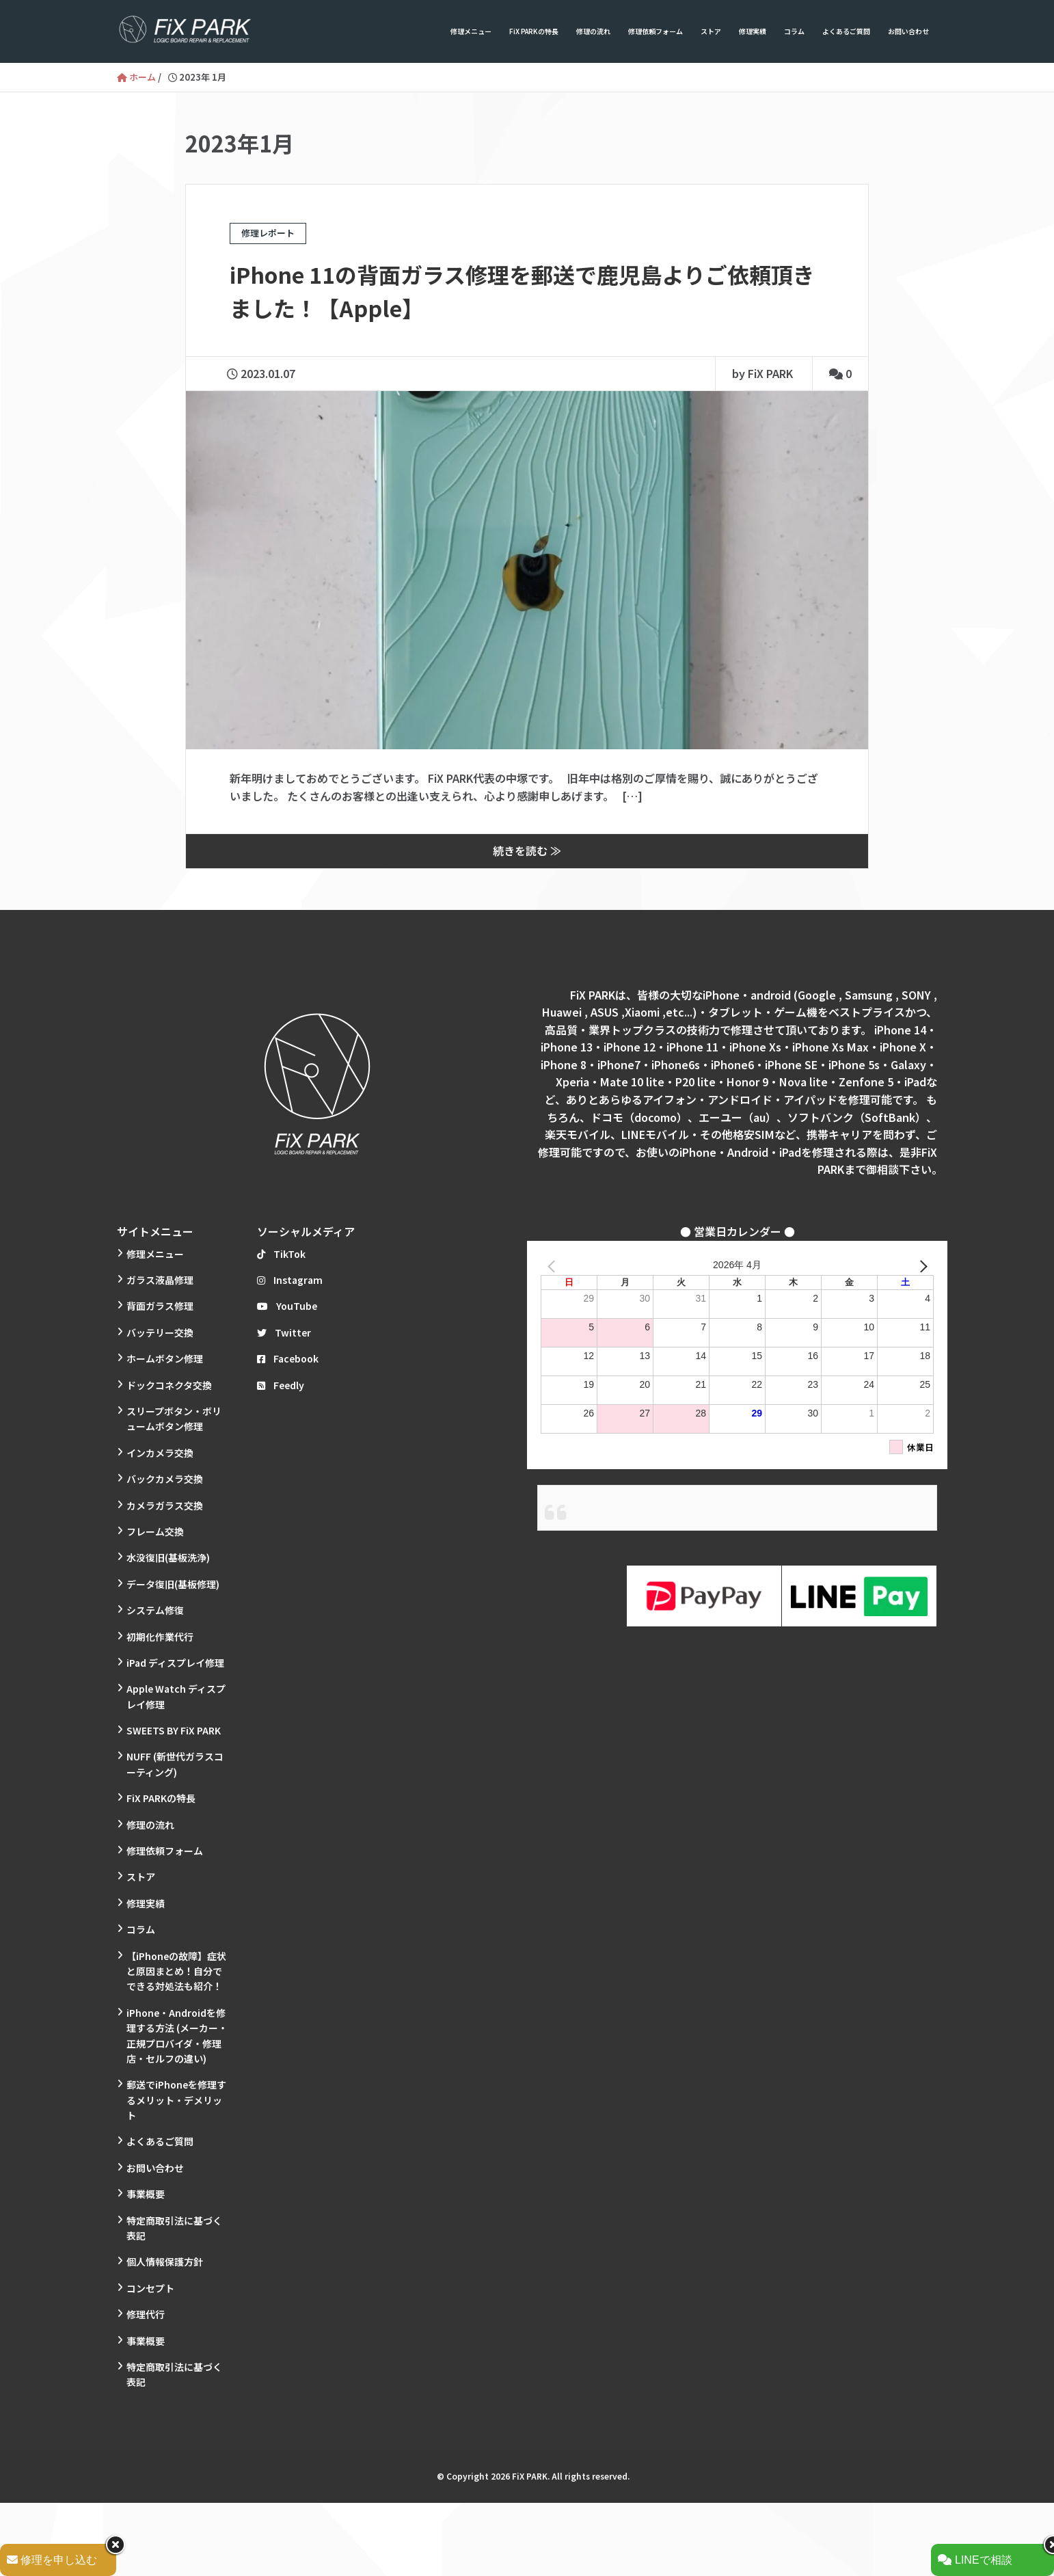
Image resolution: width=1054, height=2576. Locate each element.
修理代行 (145, 2313)
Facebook (288, 1357)
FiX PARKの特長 (533, 31)
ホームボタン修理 (164, 1357)
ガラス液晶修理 (159, 1278)
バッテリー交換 (159, 1331)
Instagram (290, 1278)
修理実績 (752, 31)
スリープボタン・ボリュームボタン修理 (173, 1417)
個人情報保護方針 (164, 2261)
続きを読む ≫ (527, 850)
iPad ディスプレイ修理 (175, 1661)
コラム (794, 31)
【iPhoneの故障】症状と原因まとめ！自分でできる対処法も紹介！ (176, 1970)
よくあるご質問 (846, 31)
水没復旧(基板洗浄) (168, 1557)
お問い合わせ (908, 31)
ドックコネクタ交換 (169, 1384)
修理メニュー (470, 31)
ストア (711, 31)
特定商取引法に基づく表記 (174, 2226)
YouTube (287, 1305)
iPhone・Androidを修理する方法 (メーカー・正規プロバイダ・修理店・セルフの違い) (177, 2034)
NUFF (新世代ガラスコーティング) (175, 1763)
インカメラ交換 (159, 1451)
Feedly (280, 1384)
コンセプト (150, 2287)
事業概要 (145, 2192)
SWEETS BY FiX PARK (173, 1729)
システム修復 (155, 1608)
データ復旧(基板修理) (172, 1582)
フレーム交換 (155, 1530)
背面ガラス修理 (159, 1305)
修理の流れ (593, 31)
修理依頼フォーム (655, 31)
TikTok (281, 1252)
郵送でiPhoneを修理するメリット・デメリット (176, 2099)
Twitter (284, 1331)
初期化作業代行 (159, 1635)
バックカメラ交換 (164, 1477)
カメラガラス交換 (164, 1504)
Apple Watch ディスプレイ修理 (176, 1694)
